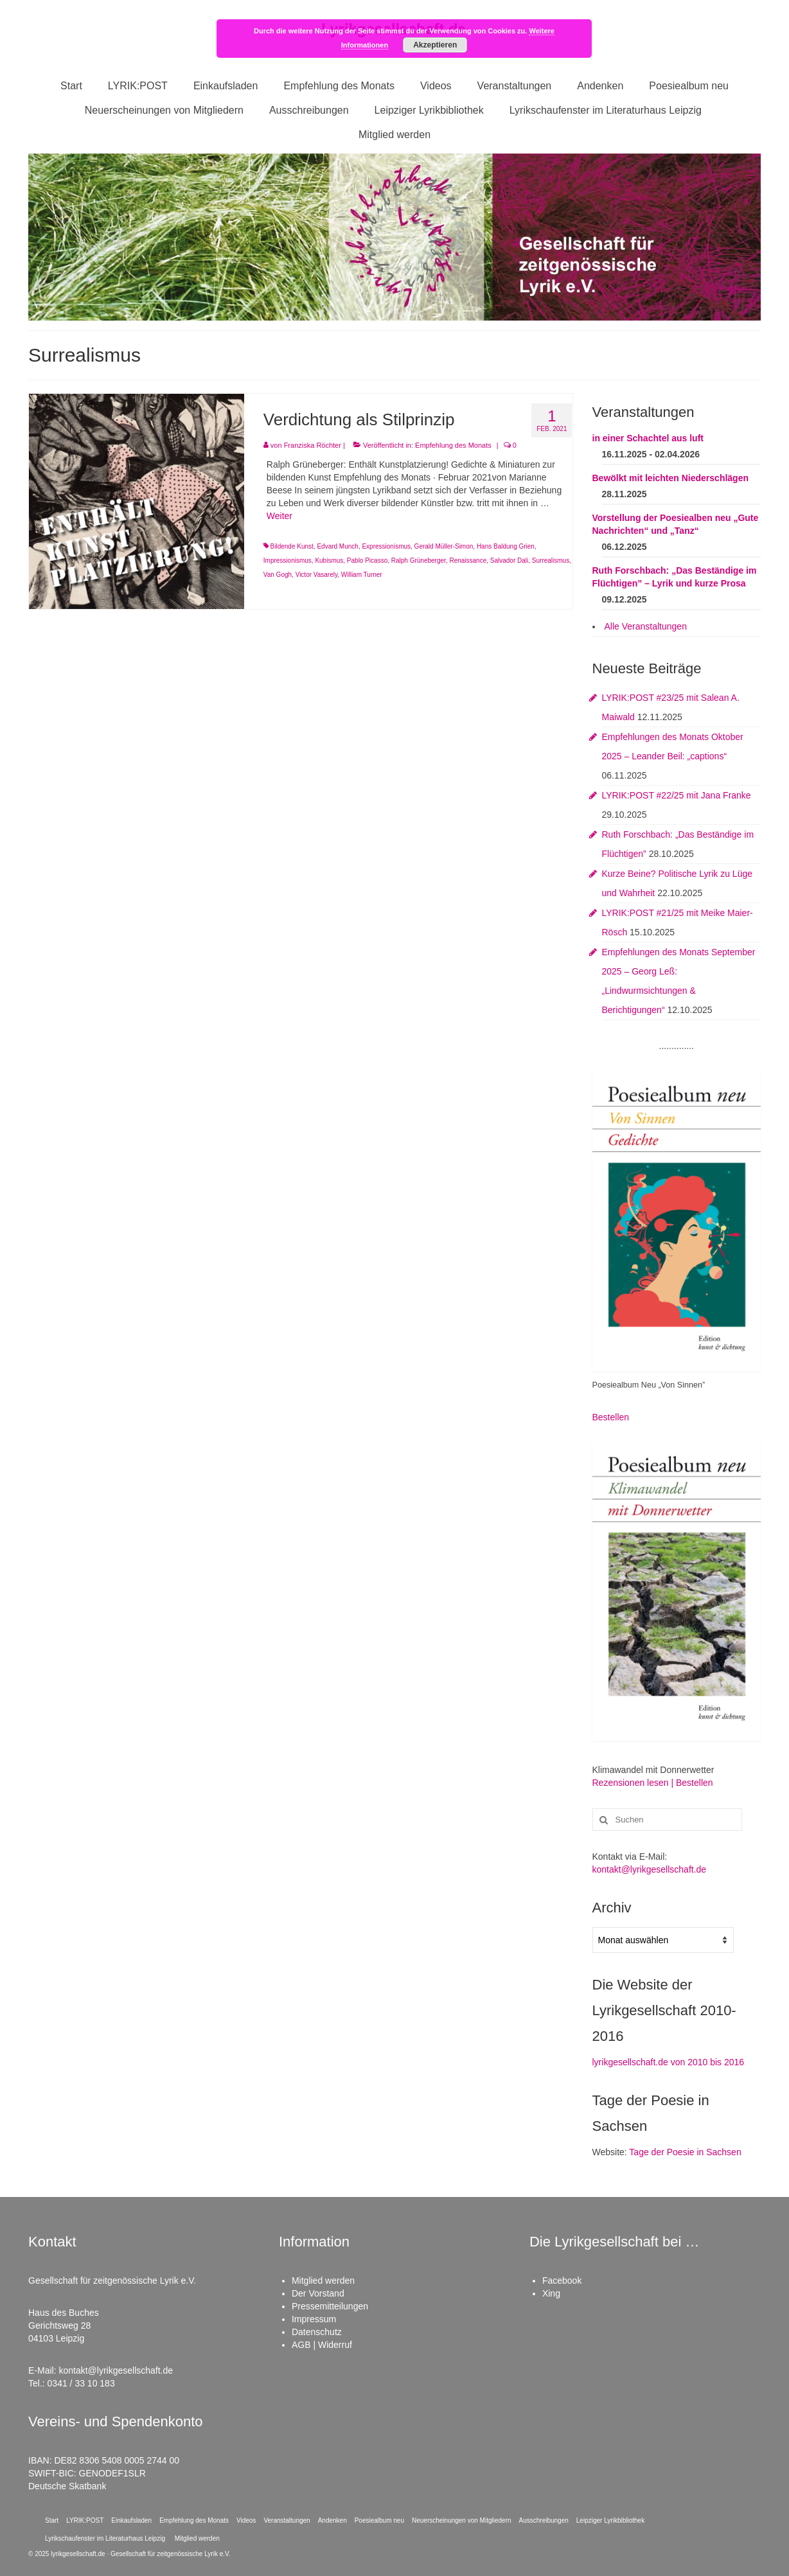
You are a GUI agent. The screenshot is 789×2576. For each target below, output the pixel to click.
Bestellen (611, 1417)
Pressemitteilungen (330, 2306)
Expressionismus (386, 546)
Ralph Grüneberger (418, 560)
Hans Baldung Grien (506, 546)
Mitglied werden (323, 2280)
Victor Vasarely (317, 574)
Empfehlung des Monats (453, 445)
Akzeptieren (435, 44)
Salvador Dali (509, 560)
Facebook (561, 2280)
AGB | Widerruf (322, 2345)
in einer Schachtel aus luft (648, 438)
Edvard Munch (337, 546)
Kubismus (329, 560)
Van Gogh (277, 574)
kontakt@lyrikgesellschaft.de (649, 1869)
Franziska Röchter (312, 445)
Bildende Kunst (292, 546)
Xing (551, 2293)
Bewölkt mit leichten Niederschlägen (670, 478)
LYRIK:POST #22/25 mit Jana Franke (676, 795)
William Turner (361, 574)
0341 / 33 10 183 (81, 2383)
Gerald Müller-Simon (444, 546)
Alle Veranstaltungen (646, 626)
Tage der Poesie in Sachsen (685, 2152)
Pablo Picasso (367, 560)
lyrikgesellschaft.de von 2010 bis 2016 (668, 2062)
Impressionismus (287, 560)
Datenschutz (317, 2332)
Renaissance (467, 560)
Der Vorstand (318, 2293)
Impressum (314, 2319)
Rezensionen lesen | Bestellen (652, 1783)
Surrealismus (550, 560)
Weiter (279, 516)
